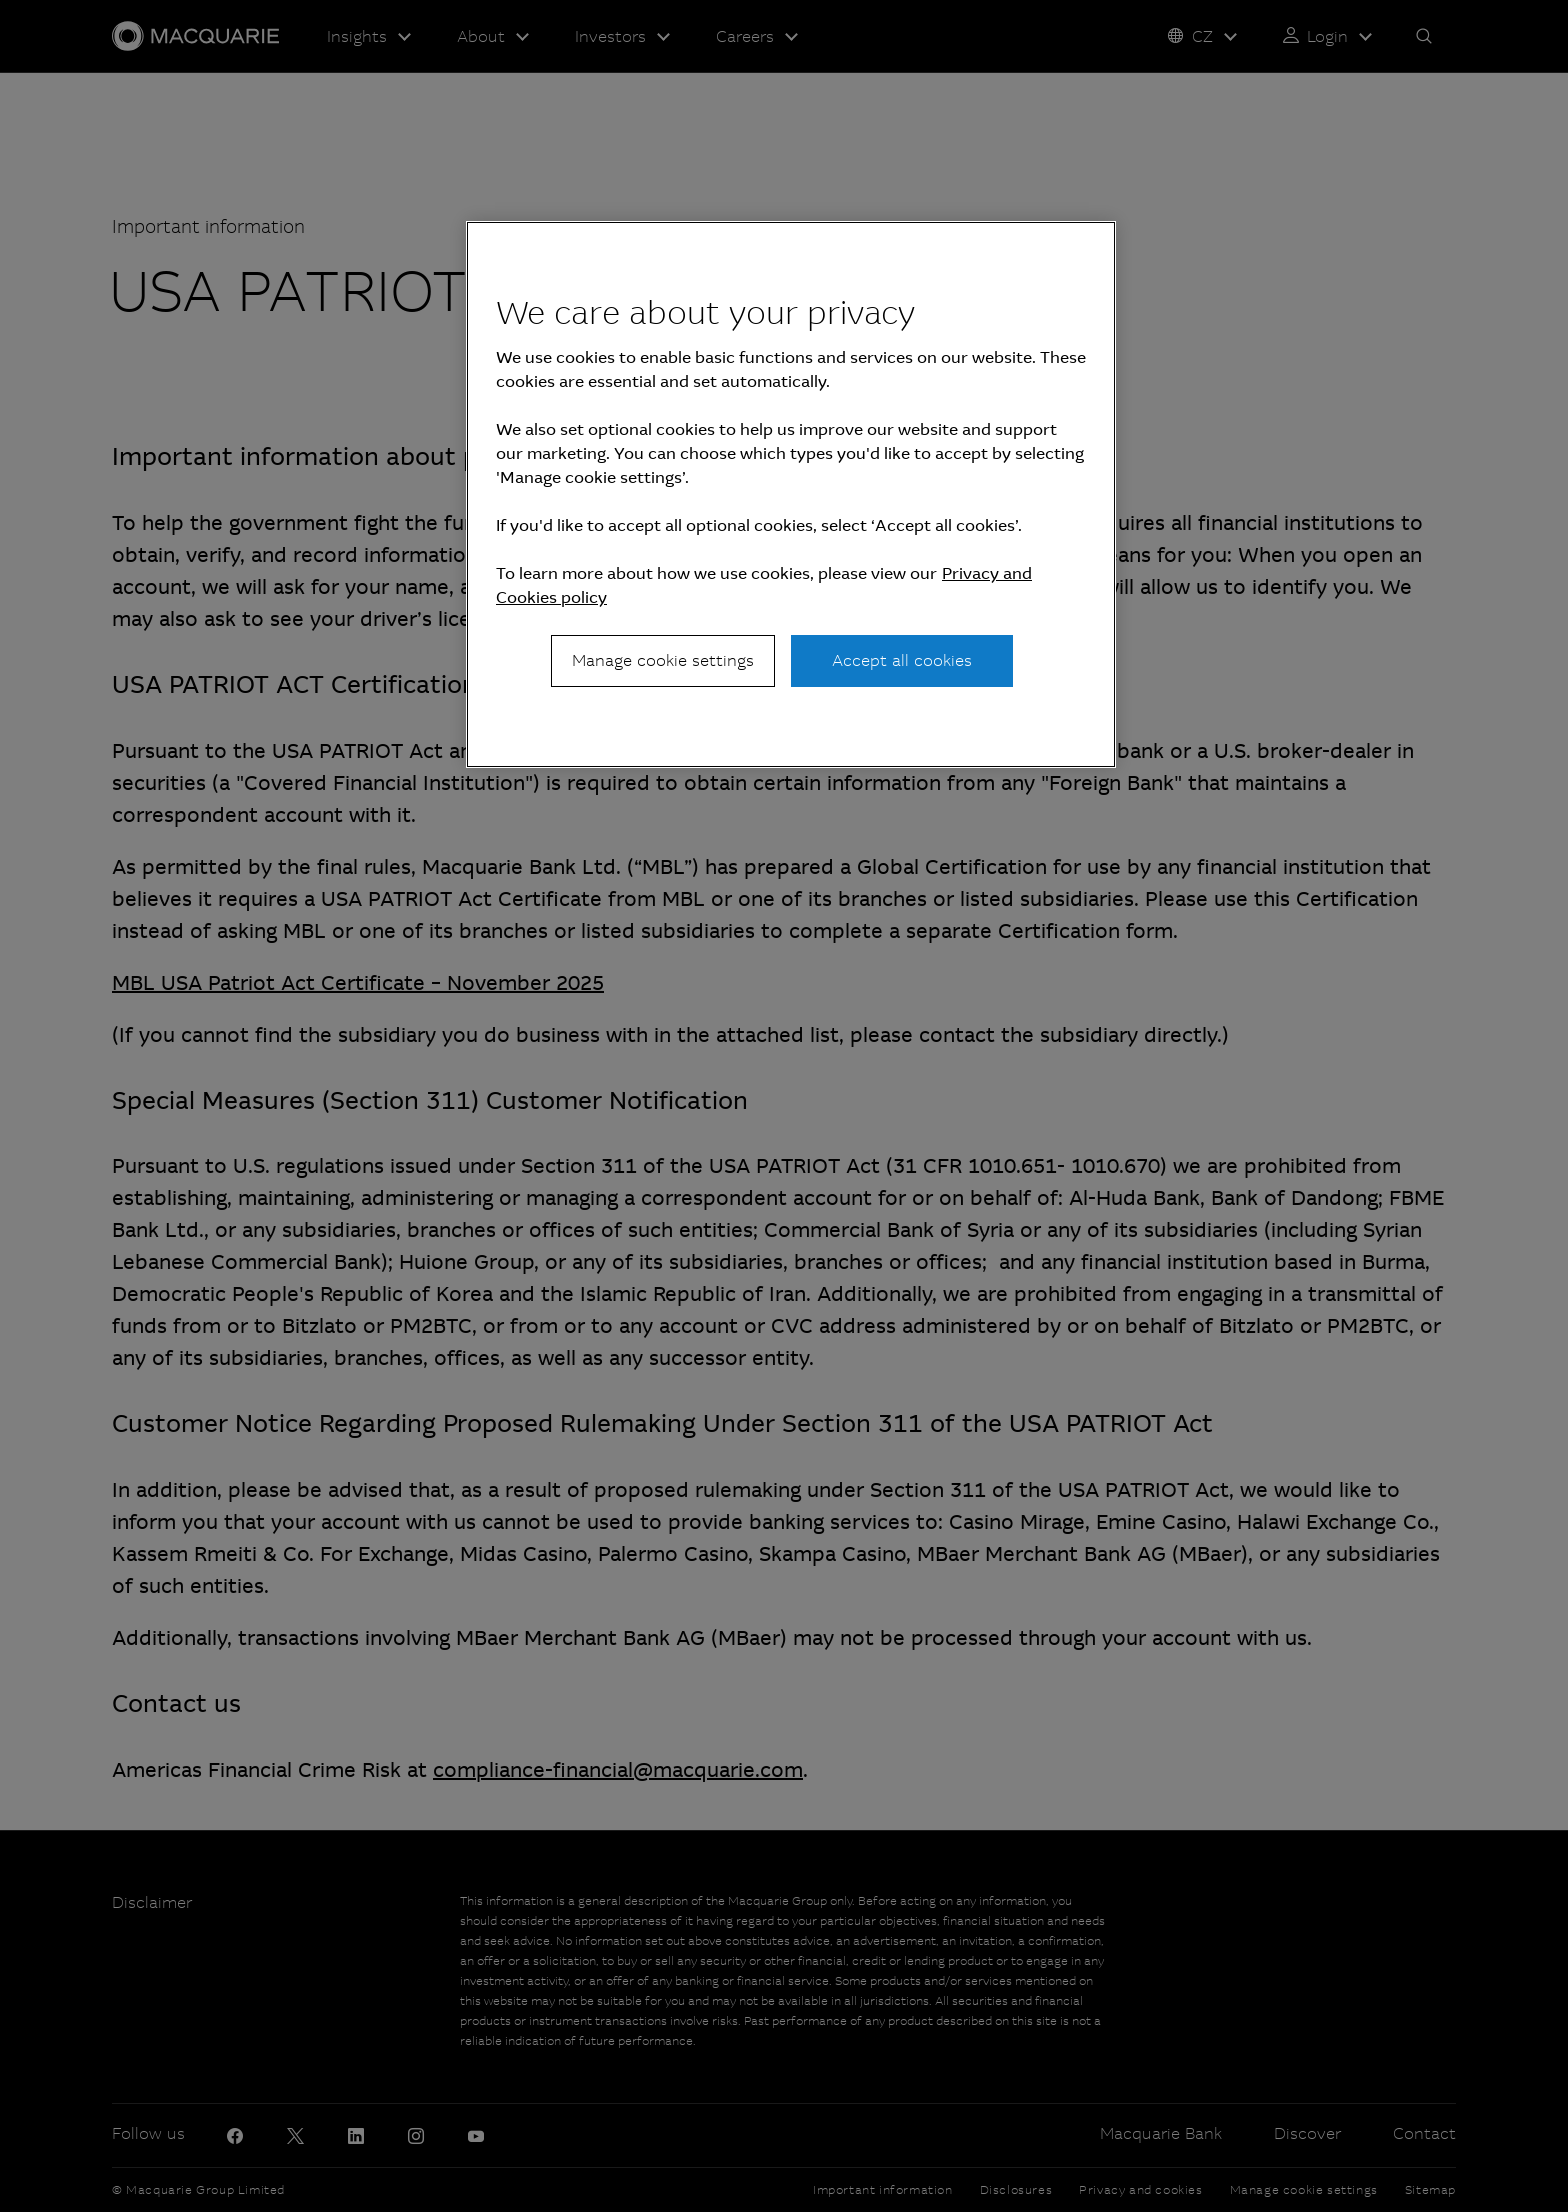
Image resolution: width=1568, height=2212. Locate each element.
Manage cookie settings (663, 660)
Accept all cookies (902, 660)
